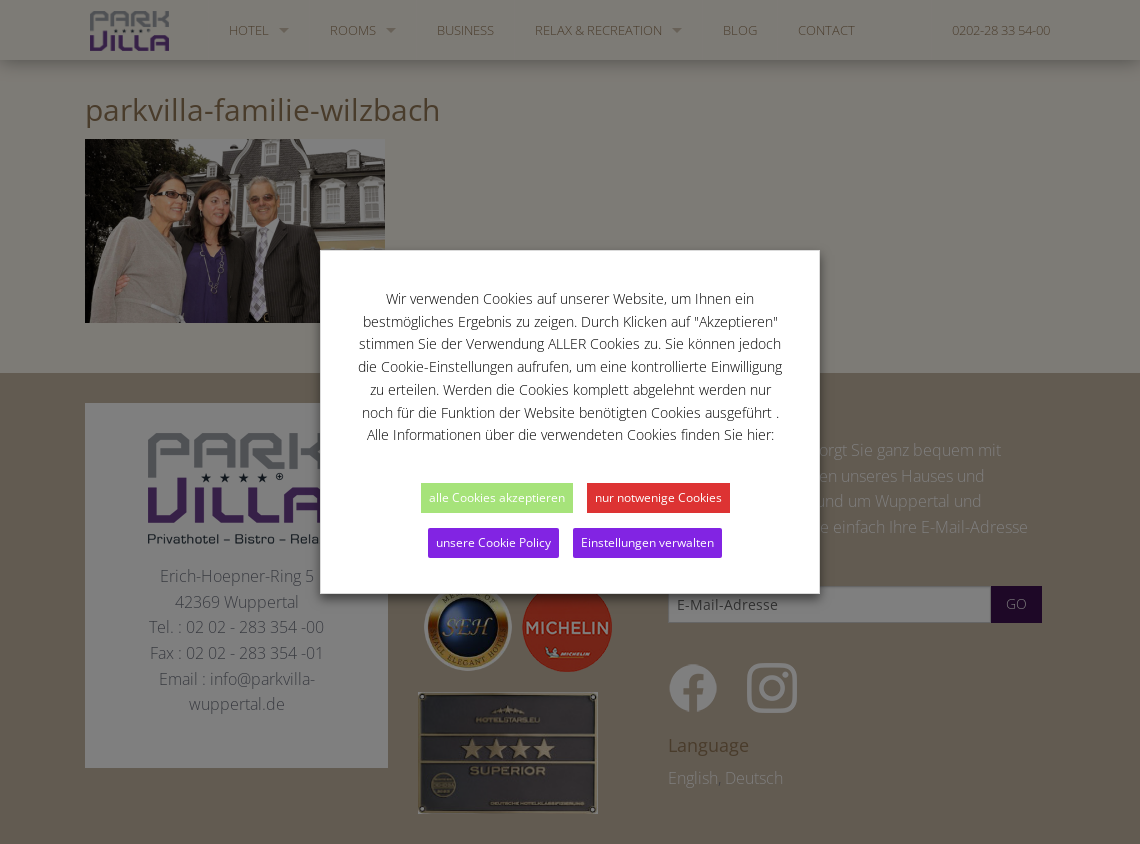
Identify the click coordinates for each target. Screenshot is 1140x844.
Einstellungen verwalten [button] (647, 542)
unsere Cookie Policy (493, 542)
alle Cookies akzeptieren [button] (497, 497)
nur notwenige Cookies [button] (658, 497)
